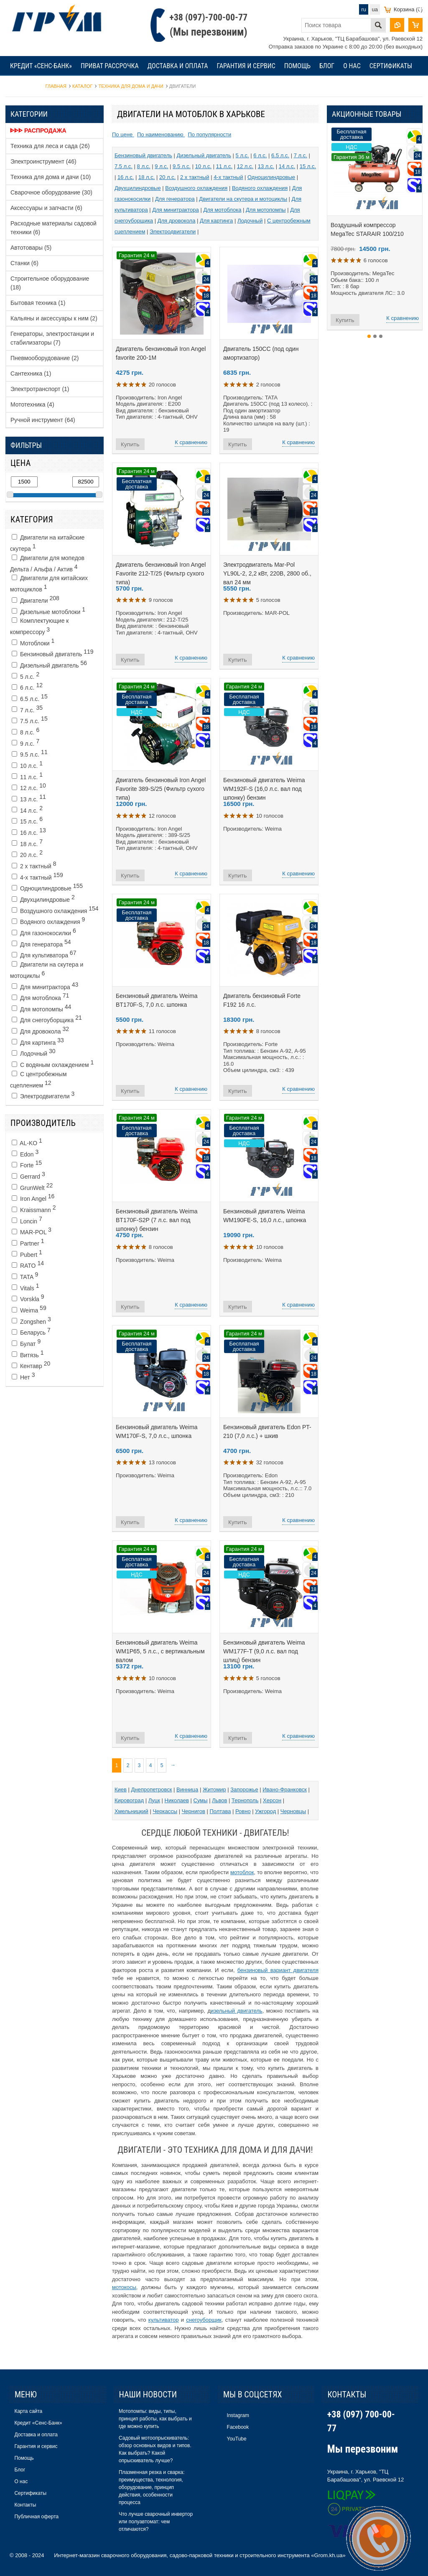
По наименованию (161, 134)
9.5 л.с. (30, 753)
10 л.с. (27, 764)
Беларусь (31, 1331)
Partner (28, 1242)
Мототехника (32, 404)
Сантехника (30, 373)
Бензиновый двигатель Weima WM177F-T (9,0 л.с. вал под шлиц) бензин (264, 1651)
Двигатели (35, 599)
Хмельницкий (131, 1811)
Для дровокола (40, 1030)
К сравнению (191, 442)
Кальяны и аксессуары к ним (53, 318)
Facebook (238, 2427)
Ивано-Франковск (284, 1789)
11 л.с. (27, 775)
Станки (24, 263)
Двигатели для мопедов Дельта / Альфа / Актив (47, 564)
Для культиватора (44, 954)
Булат (26, 1342)
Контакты (25, 86)
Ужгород (265, 1811)
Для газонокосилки (44, 931)
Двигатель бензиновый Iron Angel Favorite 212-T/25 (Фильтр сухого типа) (161, 573)
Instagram (238, 2415)
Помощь (297, 66)
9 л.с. (25, 742)
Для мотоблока (40, 996)
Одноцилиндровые (47, 887)
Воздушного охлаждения (55, 909)
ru (363, 9)
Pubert (27, 1253)
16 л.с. (29, 831)
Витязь (27, 1353)
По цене (123, 134)
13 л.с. (29, 798)
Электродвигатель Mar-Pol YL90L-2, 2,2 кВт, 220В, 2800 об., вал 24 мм (267, 573)
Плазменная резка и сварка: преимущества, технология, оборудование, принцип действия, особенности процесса (152, 2487)
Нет (23, 1376)
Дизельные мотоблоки (48, 610)
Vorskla (28, 1297)
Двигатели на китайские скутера (47, 543)
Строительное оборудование (49, 283)
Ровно (243, 1811)
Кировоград (129, 1800)
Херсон (272, 1800)
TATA (25, 1275)
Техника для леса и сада (50, 146)
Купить (130, 444)
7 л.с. (27, 709)
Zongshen (31, 1320)
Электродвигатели (43, 1095)
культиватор (163, 2320)
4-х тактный (37, 876)
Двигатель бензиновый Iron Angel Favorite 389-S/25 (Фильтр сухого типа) (161, 789)
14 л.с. (27, 809)
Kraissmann (34, 1208)
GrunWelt (32, 1186)
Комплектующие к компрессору (39, 626)
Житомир (214, 1789)
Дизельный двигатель (49, 664)
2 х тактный (34, 865)
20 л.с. (27, 853)
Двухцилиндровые (43, 898)
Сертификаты (391, 66)
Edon (25, 1153)
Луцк (154, 1800)
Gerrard (28, 1175)
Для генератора (41, 943)
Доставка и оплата (178, 66)
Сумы (201, 1800)
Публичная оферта (36, 2517)
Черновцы (293, 1811)
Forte (27, 1164)
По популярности (209, 134)
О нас (352, 66)
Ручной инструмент (42, 420)
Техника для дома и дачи (50, 177)
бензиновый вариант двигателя (277, 1970)
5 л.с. (25, 675)
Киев (121, 1789)
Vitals (25, 1287)
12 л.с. (29, 786)
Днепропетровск (151, 1789)
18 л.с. (27, 842)
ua (375, 9)
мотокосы (124, 2287)
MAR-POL (31, 1231)
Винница (187, 1789)
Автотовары (30, 247)
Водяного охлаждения (48, 920)
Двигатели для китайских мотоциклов (49, 584)
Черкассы (165, 1811)
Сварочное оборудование (51, 192)
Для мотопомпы (41, 1008)
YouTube (237, 2439)
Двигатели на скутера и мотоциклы (46, 970)
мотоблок (242, 1872)
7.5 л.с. (30, 719)
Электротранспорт (39, 389)
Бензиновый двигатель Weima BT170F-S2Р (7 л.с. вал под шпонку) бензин (157, 1220)
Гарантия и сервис (246, 66)
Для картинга (38, 1041)
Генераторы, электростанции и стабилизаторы (52, 338)
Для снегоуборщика (47, 1018)
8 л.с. (25, 731)
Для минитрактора (45, 985)
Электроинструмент (43, 161)
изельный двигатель (236, 2011)
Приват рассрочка (110, 66)
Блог (326, 66)
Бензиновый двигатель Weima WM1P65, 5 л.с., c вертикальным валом (160, 1651)
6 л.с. (27, 686)
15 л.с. (27, 820)
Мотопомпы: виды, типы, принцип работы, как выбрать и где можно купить (155, 2418)
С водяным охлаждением (53, 1063)
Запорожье (244, 1789)
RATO (28, 1264)
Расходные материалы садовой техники (53, 227)
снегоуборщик (204, 2320)
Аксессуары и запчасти (46, 208)
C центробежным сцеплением (38, 1080)
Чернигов (193, 1811)
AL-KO (27, 1141)
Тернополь (245, 1800)
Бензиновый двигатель (53, 652)
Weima (29, 1309)
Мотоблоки (33, 642)
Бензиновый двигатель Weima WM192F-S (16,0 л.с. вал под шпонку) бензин (264, 789)
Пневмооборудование (44, 358)
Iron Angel (33, 1197)
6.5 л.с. (30, 697)
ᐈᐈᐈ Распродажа (38, 130)
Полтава (220, 1811)
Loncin (27, 1220)
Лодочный (34, 1052)
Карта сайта (28, 2411)
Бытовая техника (37, 302)
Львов (219, 1800)
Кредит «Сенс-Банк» (41, 66)
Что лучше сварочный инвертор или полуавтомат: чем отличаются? (156, 2521)
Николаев (177, 1800)
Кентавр (31, 1364)
